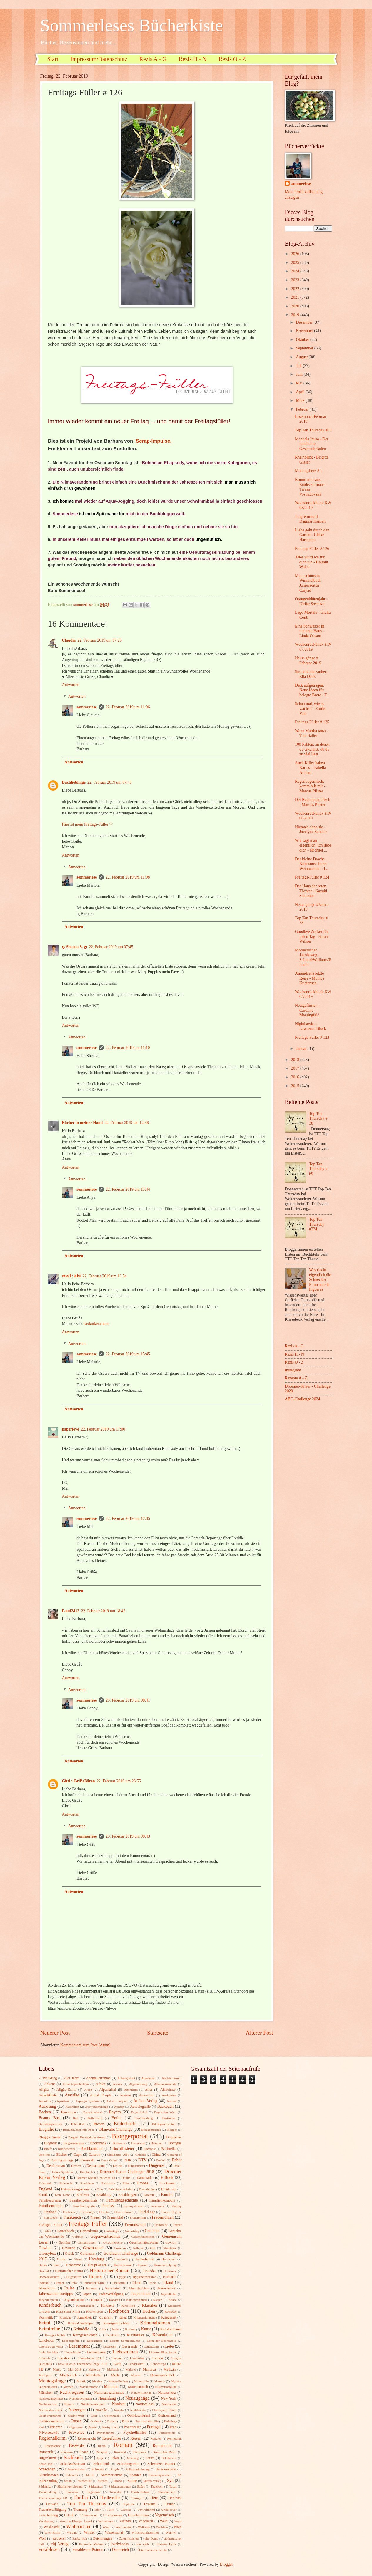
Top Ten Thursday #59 (313, 430)
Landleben (46, 2341)
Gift (153, 2248)
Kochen (148, 2311)
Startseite (157, 2033)
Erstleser (82, 2195)
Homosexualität (49, 2277)
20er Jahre (71, 2078)
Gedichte (152, 2231)
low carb (142, 2544)
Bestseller (168, 2118)
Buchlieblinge (74, 782)
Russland (120, 2452)
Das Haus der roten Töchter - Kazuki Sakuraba (311, 891)
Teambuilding (48, 2492)
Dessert (76, 2165)
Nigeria (69, 2404)
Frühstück (161, 2225)
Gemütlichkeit (87, 2242)
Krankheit (84, 2317)
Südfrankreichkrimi (70, 2486)
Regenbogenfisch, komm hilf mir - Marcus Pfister (310, 786)
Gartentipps (111, 2231)
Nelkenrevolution (80, 2398)
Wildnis (72, 2532)
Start (53, 59)
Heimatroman (123, 2265)
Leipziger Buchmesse (161, 2340)
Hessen (142, 2265)
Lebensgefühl (71, 2340)
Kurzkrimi (112, 2335)
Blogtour (50, 2143)
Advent (49, 2084)
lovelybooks (120, 2544)
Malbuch (113, 2369)
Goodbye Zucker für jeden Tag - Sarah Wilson (311, 936)
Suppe (132, 2481)
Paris (125, 2421)
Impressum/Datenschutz (98, 59)
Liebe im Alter (49, 2352)
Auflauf (172, 2101)
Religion (155, 2438)
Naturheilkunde (141, 2392)
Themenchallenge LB (53, 2498)
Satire (150, 2458)
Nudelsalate (138, 2410)
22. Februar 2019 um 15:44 (128, 1189)
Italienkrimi (112, 2288)
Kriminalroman (155, 2323)
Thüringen (137, 2498)
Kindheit (107, 2306)
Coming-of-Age (62, 2160)
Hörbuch (169, 2277)
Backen (45, 2112)
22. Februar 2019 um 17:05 (128, 1518)
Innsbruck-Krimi (94, 2282)
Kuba (115, 2329)
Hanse (43, 2265)
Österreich (120, 2549)
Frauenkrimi (138, 2217)
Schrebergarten (128, 2464)
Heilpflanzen (97, 2265)
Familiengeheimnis (83, 2200)
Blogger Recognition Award (87, 2137)
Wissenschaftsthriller (145, 2532)
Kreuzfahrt (106, 2317)
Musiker (97, 2381)
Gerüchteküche (113, 2242)
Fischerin (69, 2212)
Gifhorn (138, 2248)
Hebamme (73, 2265)
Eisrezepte (108, 2183)
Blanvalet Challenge (115, 2129)
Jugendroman (74, 2300)
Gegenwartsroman (105, 2236)
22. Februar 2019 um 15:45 (128, 1354)
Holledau (149, 2271)
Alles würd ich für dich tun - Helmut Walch (311, 562)
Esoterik (149, 2195)
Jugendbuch (141, 2293)
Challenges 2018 (118, 2154)
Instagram (293, 1370)
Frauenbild (115, 2217)
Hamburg (96, 2259)
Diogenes (156, 2165)
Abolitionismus (172, 2078)
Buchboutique (92, 2148)
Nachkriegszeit (72, 2392)
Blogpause (173, 2137)
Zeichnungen (102, 2538)
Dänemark (144, 2178)
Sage (100, 2458)
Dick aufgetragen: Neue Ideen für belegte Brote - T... (312, 690)
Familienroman (51, 2206)
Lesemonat (79, 2346)
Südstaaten (96, 2486)
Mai (299, 383)
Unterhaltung (48, 2515)
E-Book (167, 2177)
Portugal (154, 2427)
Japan (87, 2294)
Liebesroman (125, 2352)
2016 (295, 1077)
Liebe (169, 2346)
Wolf (42, 2538)
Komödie (171, 2311)
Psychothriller (134, 2432)
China (156, 2154)
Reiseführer (111, 2438)
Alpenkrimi (107, 2089)
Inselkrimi (119, 2282)
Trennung (80, 2510)
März (301, 400)
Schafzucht (169, 2458)
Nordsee (118, 2404)
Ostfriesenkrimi (138, 2415)
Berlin (116, 2118)
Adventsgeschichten (76, 2084)
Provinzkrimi (105, 2432)
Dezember (304, 322)
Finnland (50, 2212)
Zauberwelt (79, 2538)
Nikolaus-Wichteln (93, 2404)
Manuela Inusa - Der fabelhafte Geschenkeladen (311, 444)
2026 (295, 254)
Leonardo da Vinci (51, 2346)
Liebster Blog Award (163, 2352)
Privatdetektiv (49, 2433)
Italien (69, 2288)
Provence (76, 2432)
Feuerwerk (157, 2206)
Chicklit (140, 2154)
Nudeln (119, 2410)
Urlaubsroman (138, 2515)
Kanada (96, 2300)
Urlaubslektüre (113, 2515)
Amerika (72, 2095)
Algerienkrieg (138, 2084)
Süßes (141, 2486)
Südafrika (45, 2486)
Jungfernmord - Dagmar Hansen (310, 519)
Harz (56, 2265)
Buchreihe (168, 2149)
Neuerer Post (55, 2033)
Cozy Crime (109, 2160)
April (301, 392)
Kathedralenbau (136, 2299)
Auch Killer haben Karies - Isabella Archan (310, 768)
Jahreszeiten (166, 2288)
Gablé (47, 2231)
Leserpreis (110, 2346)
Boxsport (157, 2143)
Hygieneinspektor (144, 2277)
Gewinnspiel (93, 2248)
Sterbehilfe (85, 2481)
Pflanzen (56, 2427)
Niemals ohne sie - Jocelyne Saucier (311, 829)
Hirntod (44, 2271)
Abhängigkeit (126, 2078)
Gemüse (65, 2242)
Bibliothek (78, 2124)
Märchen (111, 2386)
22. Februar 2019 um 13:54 (104, 1276)
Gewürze (120, 2248)
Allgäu (44, 2089)
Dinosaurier (135, 2165)
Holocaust (170, 2271)
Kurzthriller (135, 2335)
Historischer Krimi (69, 2271)
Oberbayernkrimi (50, 2415)
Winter (89, 2532)
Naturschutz (167, 2393)
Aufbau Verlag (145, 2101)
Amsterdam (146, 2095)
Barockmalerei (92, 2112)
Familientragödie (84, 2206)
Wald (164, 2521)
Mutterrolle (141, 2381)
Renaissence (53, 2446)
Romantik (46, 2452)
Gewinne (68, 2248)
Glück (69, 2254)
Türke (110, 2509)
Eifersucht (66, 2183)
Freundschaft (135, 2224)
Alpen (88, 2089)
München (46, 2393)
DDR (127, 2160)
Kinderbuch (50, 2305)
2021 (295, 297)
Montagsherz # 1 (308, 471)
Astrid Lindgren (117, 2101)
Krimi (45, 2323)
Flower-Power (123, 2212)
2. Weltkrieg (48, 2078)
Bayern (115, 2112)
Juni (299, 374)
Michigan (45, 2375)
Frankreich (72, 2217)
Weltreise (144, 2527)
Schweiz (97, 2469)
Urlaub (69, 2515)
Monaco (136, 2375)
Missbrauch (68, 2375)
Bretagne (175, 2143)
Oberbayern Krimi (164, 2410)
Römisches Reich (164, 2452)
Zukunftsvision (129, 2538)
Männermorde (88, 2386)
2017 (295, 1068)
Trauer (170, 2504)
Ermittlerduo (147, 2189)
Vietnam (125, 2521)
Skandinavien (49, 2475)
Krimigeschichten (116, 2323)
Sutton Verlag (152, 2481)
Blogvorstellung (74, 2143)
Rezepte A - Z (296, 1378)
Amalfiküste (48, 2095)
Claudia (69, 640)
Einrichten (87, 2183)
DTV (142, 2160)
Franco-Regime (171, 2212)
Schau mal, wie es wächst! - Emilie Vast (310, 709)
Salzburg (133, 2458)
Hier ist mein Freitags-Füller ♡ (87, 824)
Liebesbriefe (72, 2352)
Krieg (123, 2317)
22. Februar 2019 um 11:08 (128, 877)
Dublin (126, 2177)
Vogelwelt (146, 2521)
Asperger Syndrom (88, 2101)
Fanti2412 (70, 1611)
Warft (178, 2521)
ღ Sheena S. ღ (74, 947)
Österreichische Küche (152, 2550)
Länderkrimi (136, 2364)
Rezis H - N (192, 59)
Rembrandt (174, 2438)
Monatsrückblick (162, 2375)
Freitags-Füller (88, 2223)
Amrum (125, 2095)
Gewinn (45, 2248)
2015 (295, 1086)
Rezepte (76, 2445)
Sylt (170, 2480)
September (305, 348)
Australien (72, 2106)
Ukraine (126, 2509)
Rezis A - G (153, 59)
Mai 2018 (74, 2369)
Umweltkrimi (146, 2509)
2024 (295, 271)
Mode (115, 2375)
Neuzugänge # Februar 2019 (308, 660)
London (157, 2358)
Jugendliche (168, 2294)
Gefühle (77, 2236)
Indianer (44, 2282)
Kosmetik (46, 2317)
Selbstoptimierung (138, 2469)
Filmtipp (175, 2206)
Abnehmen (148, 2078)
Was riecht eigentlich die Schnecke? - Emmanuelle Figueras (320, 1280)
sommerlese (86, 707)
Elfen (126, 2183)
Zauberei (59, 2538)
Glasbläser (169, 2248)
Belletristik (95, 2118)
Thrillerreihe (110, 2497)
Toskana (150, 2504)
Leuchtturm (151, 2346)
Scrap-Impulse (153, 441)
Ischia (152, 2282)
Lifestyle (44, 2358)
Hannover (168, 2259)
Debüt (177, 2160)
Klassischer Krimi (68, 2311)
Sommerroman (112, 2475)
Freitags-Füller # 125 (312, 722)
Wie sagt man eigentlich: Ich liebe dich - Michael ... (313, 845)
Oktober (303, 339)
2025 (295, 262)
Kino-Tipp (128, 2305)
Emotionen (167, 2183)
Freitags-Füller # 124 (312, 877)
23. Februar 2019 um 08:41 (128, 1700)
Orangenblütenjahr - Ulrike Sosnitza (311, 601)
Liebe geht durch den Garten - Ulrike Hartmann (312, 535)
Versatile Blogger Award (75, 2521)
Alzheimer (168, 2089)
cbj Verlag (59, 2544)
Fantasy (107, 2206)
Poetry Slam (110, 2427)
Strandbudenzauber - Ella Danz (312, 674)
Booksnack (98, 2143)
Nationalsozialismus (109, 2393)
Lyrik (117, 2364)
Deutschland (95, 2166)
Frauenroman (163, 2217)
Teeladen (72, 2492)
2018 (295, 1060)
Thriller (81, 2497)
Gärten (78, 2259)
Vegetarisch (164, 2515)
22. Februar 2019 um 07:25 (99, 640)
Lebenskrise (94, 2340)
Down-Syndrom (62, 2172)
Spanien (135, 2475)
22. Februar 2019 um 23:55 (118, 1781)
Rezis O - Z (232, 59)
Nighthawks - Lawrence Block (310, 1026)
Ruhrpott (101, 2452)
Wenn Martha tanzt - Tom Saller (311, 733)
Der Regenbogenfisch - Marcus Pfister (312, 802)
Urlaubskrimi (89, 2515)
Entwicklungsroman (76, 2189)
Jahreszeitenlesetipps (56, 2293)
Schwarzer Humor (161, 2464)
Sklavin (89, 2475)
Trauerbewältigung (52, 2510)
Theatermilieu (140, 2492)
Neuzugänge (137, 2398)
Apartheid (63, 2101)
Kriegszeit (168, 2317)
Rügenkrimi (47, 2458)
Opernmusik (112, 2415)
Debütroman (55, 2166)
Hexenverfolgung (165, 2265)
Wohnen (171, 2532)
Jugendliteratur (48, 2299)
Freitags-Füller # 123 (312, 1037)
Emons (142, 2183)
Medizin (170, 2369)
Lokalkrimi (137, 2358)
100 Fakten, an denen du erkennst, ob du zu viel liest (312, 749)
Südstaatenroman (120, 2486)
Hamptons (121, 2259)
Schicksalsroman (72, 2464)
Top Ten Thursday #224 (316, 1224)
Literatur (117, 2358)
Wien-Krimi (52, 2532)
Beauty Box (49, 2118)
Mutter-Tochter (118, 2381)
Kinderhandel (85, 2305)
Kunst (146, 2329)
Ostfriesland (167, 2415)
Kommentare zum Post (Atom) (85, 2045)
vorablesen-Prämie (88, 2549)
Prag (173, 2427)
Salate (115, 2458)
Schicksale (46, 2463)
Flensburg (87, 2212)
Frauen (95, 2217)
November (305, 331)
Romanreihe (162, 2445)
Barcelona (68, 2112)
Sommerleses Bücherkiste (131, 25)
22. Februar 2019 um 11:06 (128, 707)
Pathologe (170, 2421)
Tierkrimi (174, 2498)
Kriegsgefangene (144, 2317)
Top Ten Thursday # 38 (318, 1118)
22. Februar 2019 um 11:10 (128, 1048)
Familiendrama (50, 2200)
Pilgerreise (76, 2427)
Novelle (101, 2410)
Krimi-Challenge (80, 2323)
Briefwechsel (66, 2148)
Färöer (177, 2225)
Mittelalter (93, 2375)
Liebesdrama (96, 2352)
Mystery (159, 2381)
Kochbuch (119, 2311)
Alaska (117, 2084)
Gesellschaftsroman (143, 2242)
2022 (295, 289)
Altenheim (131, 2089)
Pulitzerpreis (167, 2432)
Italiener (91, 2288)
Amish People (100, 2095)
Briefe (48, 2148)
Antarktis (45, 2101)
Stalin (68, 2481)
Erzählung (103, 2195)
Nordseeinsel (144, 2404)
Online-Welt (76, 2415)
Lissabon (64, 2358)
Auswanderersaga (96, 2106)
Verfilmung (46, 2521)
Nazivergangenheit (51, 2398)
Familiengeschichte (122, 2200)
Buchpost (150, 2148)
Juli (299, 366)
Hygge (121, 2277)
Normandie (169, 2404)
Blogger (171, 2129)
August (302, 357)
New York (168, 2398)
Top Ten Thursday (86, 2503)
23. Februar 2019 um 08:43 (128, 1836)
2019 (295, 315)
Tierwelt (52, 2504)
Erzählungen (127, 2195)
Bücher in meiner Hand (82, 1122)
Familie (167, 2194)
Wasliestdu (51, 2527)
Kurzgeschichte (55, 2335)
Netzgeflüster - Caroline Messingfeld (307, 1010)
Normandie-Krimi (50, 2410)
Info (74, 2282)
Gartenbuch (65, 2231)
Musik (81, 2381)
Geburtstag (132, 2231)
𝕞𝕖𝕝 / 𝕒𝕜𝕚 (71, 1276)
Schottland (101, 2464)
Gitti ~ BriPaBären (78, 1781)
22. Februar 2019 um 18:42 (103, 1611)
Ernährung (168, 2189)
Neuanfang (107, 2398)
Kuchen (130, 2329)
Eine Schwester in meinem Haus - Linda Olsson (309, 631)
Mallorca (149, 2369)
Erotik (43, 2195)
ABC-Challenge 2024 (302, 1399)
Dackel (160, 2160)
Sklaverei (72, 2475)
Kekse (173, 2299)
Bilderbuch (125, 2123)
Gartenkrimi (89, 2231)
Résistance (139, 2452)
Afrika (100, 2084)
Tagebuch (157, 2486)
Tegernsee (93, 2492)
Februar (302, 409)
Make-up (94, 2369)
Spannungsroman (160, 2475)
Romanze (66, 2452)
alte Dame (151, 2538)
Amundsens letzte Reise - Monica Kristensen (309, 978)
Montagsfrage (52, 2380)
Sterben (103, 2481)
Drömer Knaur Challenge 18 (95, 2177)
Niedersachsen (48, 2404)
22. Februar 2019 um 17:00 (103, 1429)
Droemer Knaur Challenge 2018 (127, 2171)
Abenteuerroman (98, 2078)
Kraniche (65, 2317)
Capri (78, 2154)
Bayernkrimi (139, 2112)
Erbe (100, 2189)
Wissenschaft (114, 2532)
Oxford (111, 2421)
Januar (301, 1048)
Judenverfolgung (111, 2294)
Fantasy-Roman (134, 2206)
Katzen (157, 2299)
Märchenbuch (138, 2387)
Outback (95, 2421)
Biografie (46, 2129)
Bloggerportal (130, 2136)
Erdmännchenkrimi (120, 2189)
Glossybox (47, 2253)
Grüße (61, 2259)
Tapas (173, 2486)
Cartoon (94, 2154)
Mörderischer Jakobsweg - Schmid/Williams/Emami (313, 957)
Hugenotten (73, 2277)
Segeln (115, 2469)
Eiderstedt (45, 2183)
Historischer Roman (109, 2270)
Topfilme (128, 2504)
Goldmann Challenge (121, 2253)
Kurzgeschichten (85, 2335)
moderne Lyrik (166, 2544)
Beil (75, 2118)
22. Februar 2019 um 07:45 (109, 782)
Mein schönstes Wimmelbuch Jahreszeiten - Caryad (308, 583)
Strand (118, 2481)
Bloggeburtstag (151, 2129)
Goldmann (87, 2254)
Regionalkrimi (53, 2438)
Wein (106, 2527)
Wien (177, 2527)
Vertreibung (105, 2521)
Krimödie (81, 2329)
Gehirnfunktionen (142, 2236)
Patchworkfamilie (146, 2421)
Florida (104, 2212)
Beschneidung (143, 2118)
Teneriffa (115, 2492)
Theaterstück (166, 2492)
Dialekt (117, 2165)
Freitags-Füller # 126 (312, 548)
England (45, 2189)
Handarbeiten (144, 2259)
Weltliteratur (124, 2527)
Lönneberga (158, 2364)
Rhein (102, 2446)
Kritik (102, 2329)
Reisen (135, 2438)
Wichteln (162, 2527)
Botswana (119, 2143)
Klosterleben (94, 2311)
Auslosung (47, 2106)
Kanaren (114, 2299)
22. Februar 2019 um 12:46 (126, 1122)
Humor (95, 2276)
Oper (94, 2415)
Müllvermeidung (165, 2386)
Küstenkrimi (162, 2335)
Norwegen (77, 2410)
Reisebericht (87, 2438)
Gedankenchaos (96, 1324)
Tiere (154, 2497)
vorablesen (49, 2549)
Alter (148, 2089)
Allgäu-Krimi (66, 2089)
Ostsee (76, 2421)
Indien (60, 2282)
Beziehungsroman (50, 2124)
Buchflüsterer (123, 2148)
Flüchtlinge (147, 2212)
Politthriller (132, 2427)
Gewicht (170, 2242)
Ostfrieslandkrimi (52, 2421)
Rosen (84, 2452)
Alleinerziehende (165, 2084)
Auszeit (119, 2106)
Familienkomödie (162, 2200)
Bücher (61, 2154)
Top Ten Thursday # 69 (318, 1169)
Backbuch (165, 2106)
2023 (295, 280)
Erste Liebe (62, 2195)
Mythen (68, 2386)
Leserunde (130, 2346)
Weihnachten (78, 2526)
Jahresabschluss (139, 2288)
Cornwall (87, 2160)
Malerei (131, 2369)
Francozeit (50, 2217)
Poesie (92, 2427)
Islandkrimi (47, 2288)
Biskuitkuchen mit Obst (78, 2129)
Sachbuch (73, 2457)
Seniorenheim (166, 2469)
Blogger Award (50, 2137)
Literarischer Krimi (91, 2358)
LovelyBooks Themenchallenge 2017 (82, 2364)
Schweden (47, 2469)
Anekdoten (169, 2095)
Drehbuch (86, 2172)
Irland (136, 2283)
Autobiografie (140, 2107)
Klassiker (149, 2305)
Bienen (99, 2124)
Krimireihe (49, 2328)
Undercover (168, 2509)
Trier (97, 2509)
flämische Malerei (91, 2544)
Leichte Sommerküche (125, 2340)
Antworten (70, 685)
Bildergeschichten (163, 2124)
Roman (123, 2444)
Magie (57, 2369)
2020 (295, 306)
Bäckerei (44, 2154)
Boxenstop (138, 2143)
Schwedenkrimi (75, 2469)
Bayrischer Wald (165, 2112)
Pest (41, 2427)
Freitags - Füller (50, 2225)
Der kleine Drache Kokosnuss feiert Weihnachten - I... (311, 864)
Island (168, 2282)
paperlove (70, 1429)
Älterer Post (259, 2033)
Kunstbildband (170, 2329)
